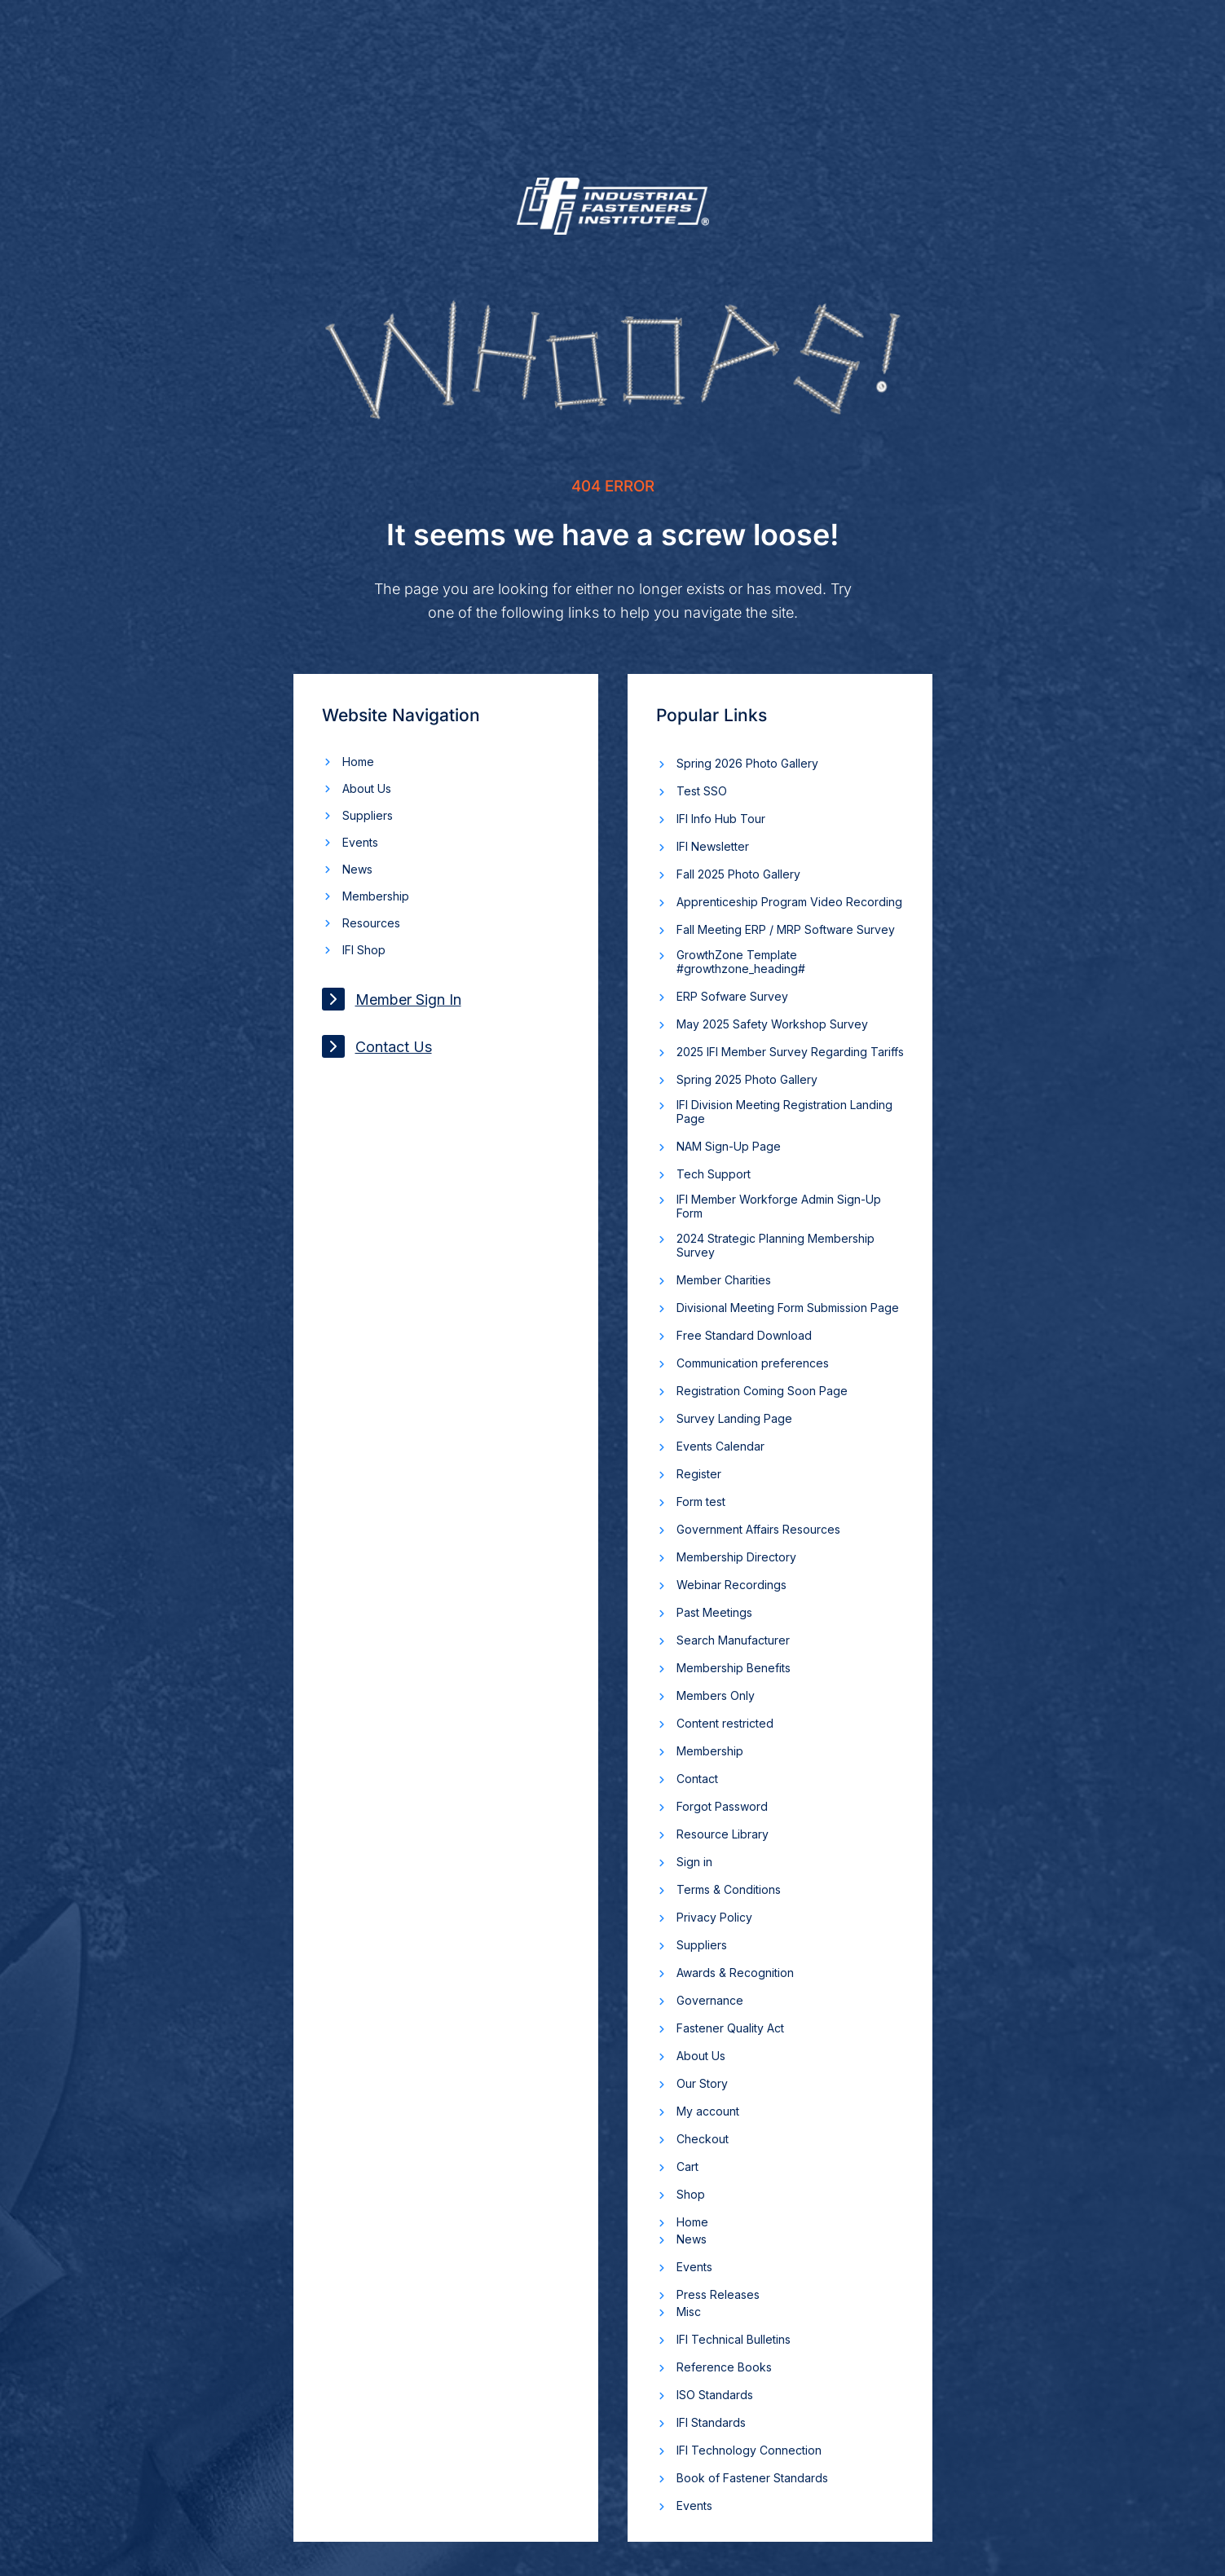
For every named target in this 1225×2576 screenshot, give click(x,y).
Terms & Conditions (728, 1889)
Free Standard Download (744, 1335)
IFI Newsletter (712, 846)
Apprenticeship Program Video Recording (789, 902)
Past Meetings (714, 1612)
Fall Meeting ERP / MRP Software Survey (785, 929)
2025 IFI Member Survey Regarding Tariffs (790, 1052)
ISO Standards (714, 2395)
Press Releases (718, 2294)
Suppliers (367, 815)
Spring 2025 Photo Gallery (746, 1079)
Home (358, 761)
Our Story (702, 2083)
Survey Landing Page (734, 1418)
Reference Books (724, 2367)
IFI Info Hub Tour (720, 819)
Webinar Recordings (731, 1585)
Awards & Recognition (735, 1972)
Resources (371, 923)
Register (698, 1474)
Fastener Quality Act (730, 2028)
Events (360, 842)
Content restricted (724, 1723)
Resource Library (722, 1834)
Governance (709, 2000)
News (357, 869)
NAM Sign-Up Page (728, 1146)
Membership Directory (736, 1557)
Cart (687, 2166)
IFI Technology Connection (749, 2450)
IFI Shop (364, 950)
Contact (697, 1779)
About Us (366, 788)
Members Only (715, 1695)
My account (707, 2111)
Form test (700, 1501)
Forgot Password (722, 1806)
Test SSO (701, 791)
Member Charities (723, 1280)
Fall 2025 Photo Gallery (738, 874)
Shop (690, 2194)
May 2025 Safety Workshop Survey (772, 1024)
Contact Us (377, 1046)
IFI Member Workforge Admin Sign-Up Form (778, 1206)
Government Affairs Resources (758, 1529)
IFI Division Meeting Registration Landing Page (784, 1111)
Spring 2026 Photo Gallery (747, 763)
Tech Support (713, 1174)
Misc (688, 2311)
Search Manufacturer (733, 1640)
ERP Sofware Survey (732, 996)
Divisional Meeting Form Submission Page (787, 1307)
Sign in (694, 1862)
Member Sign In (391, 999)
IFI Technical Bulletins (733, 2339)
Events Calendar (720, 1446)
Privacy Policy (714, 1917)
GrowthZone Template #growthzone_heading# (740, 961)
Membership (375, 896)
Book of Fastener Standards (752, 2478)
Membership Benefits (733, 1668)
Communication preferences (752, 1363)
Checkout (702, 2139)
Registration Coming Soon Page (762, 1391)
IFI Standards (711, 2422)
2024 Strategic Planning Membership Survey (775, 1245)
